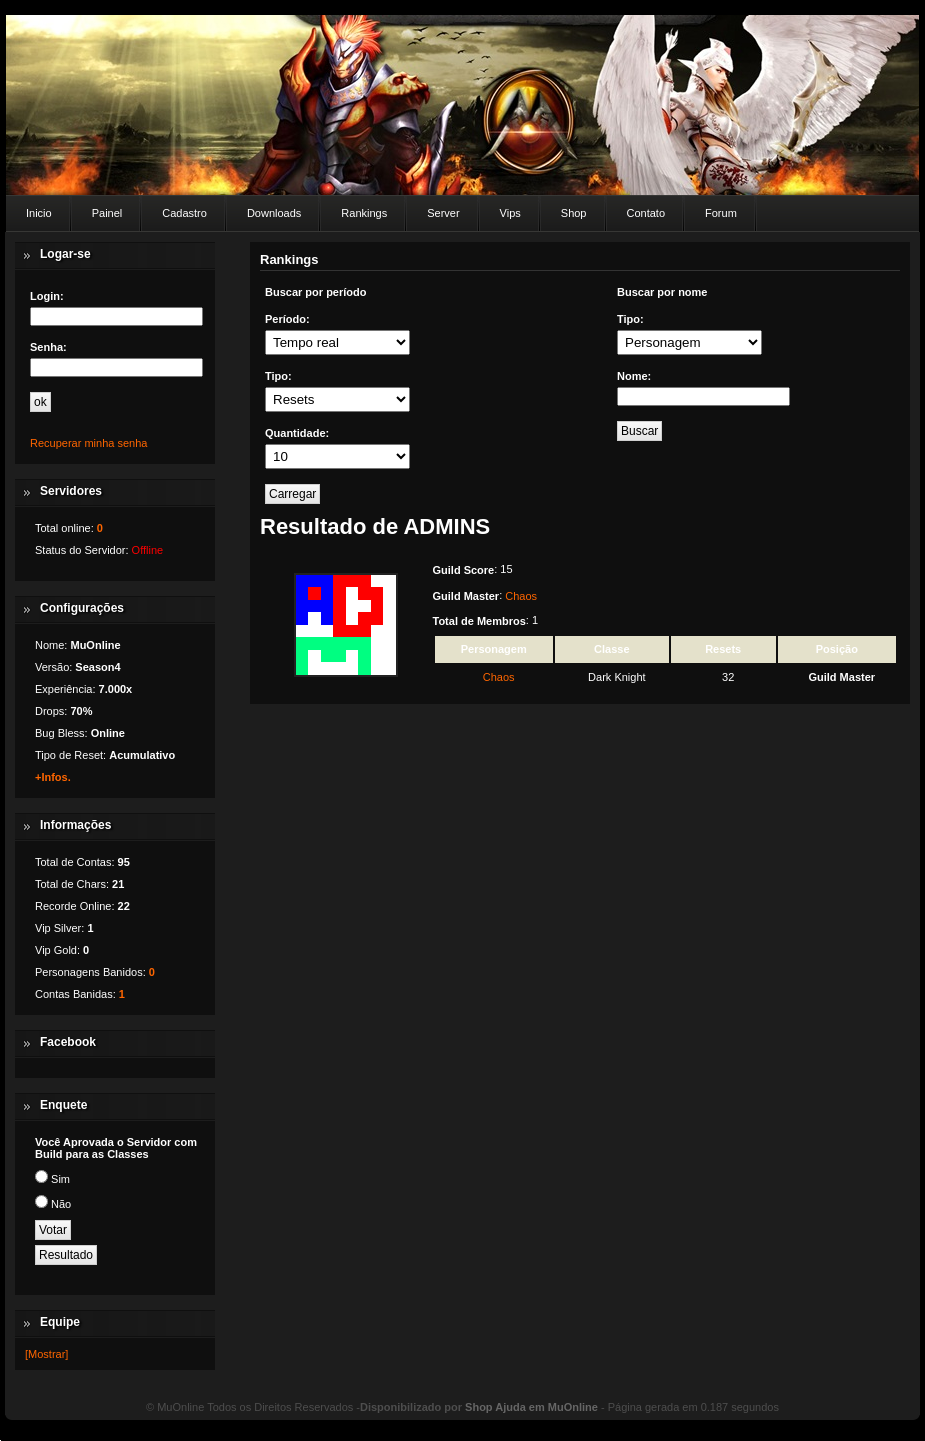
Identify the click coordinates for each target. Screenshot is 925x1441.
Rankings (364, 213)
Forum (721, 213)
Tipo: (278, 376)
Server (443, 213)
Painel (107, 213)
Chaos (521, 595)
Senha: (48, 347)
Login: (47, 296)
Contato (646, 213)
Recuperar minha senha (88, 443)
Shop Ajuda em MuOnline (531, 1407)
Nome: (634, 376)
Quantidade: (297, 433)
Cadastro (184, 213)
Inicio (39, 213)
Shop (574, 213)
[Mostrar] (46, 1354)
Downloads (274, 213)
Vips (510, 213)
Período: (287, 319)
